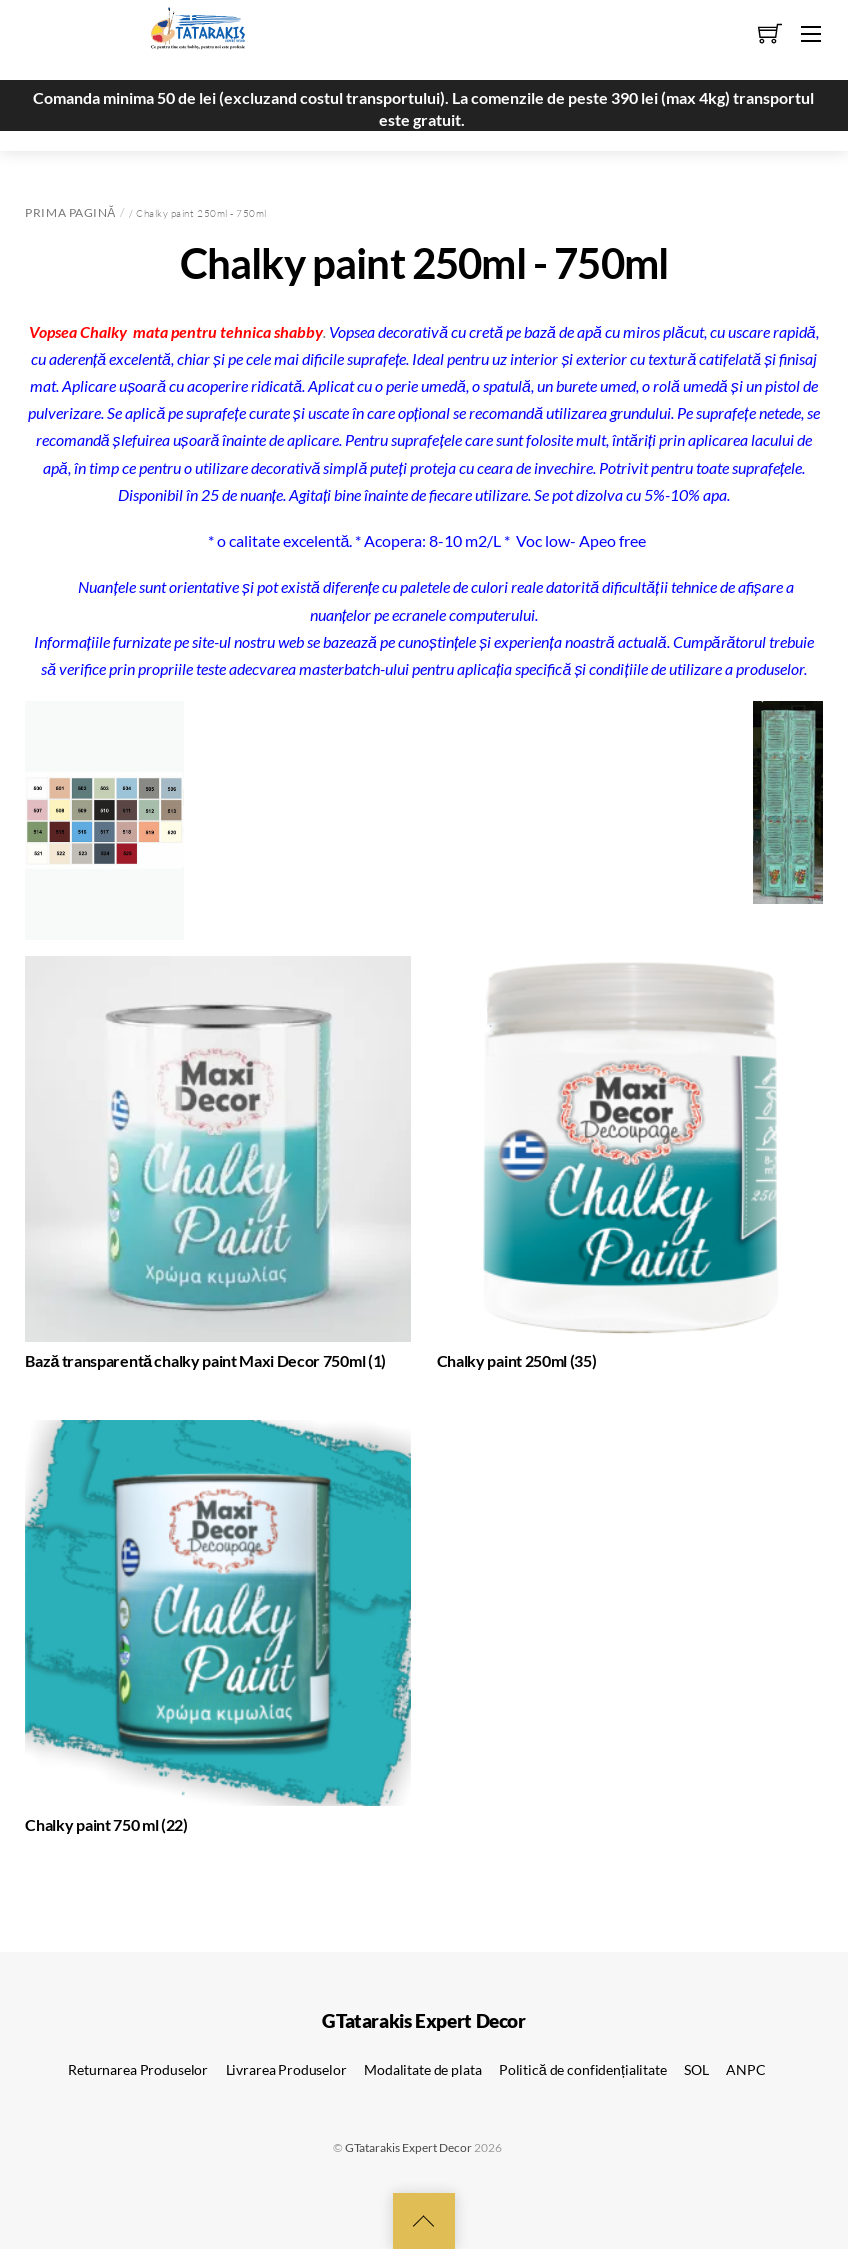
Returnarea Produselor (138, 2069)
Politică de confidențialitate (583, 2069)
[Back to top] (424, 2221)
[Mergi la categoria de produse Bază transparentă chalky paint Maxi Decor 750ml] (218, 1168)
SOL (696, 2069)
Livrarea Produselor (286, 2069)
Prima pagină (70, 212)
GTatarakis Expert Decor (408, 2147)
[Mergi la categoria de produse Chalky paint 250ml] (630, 1168)
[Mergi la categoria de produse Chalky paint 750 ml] (218, 1632)
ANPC (745, 2069)
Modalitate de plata (422, 2069)
